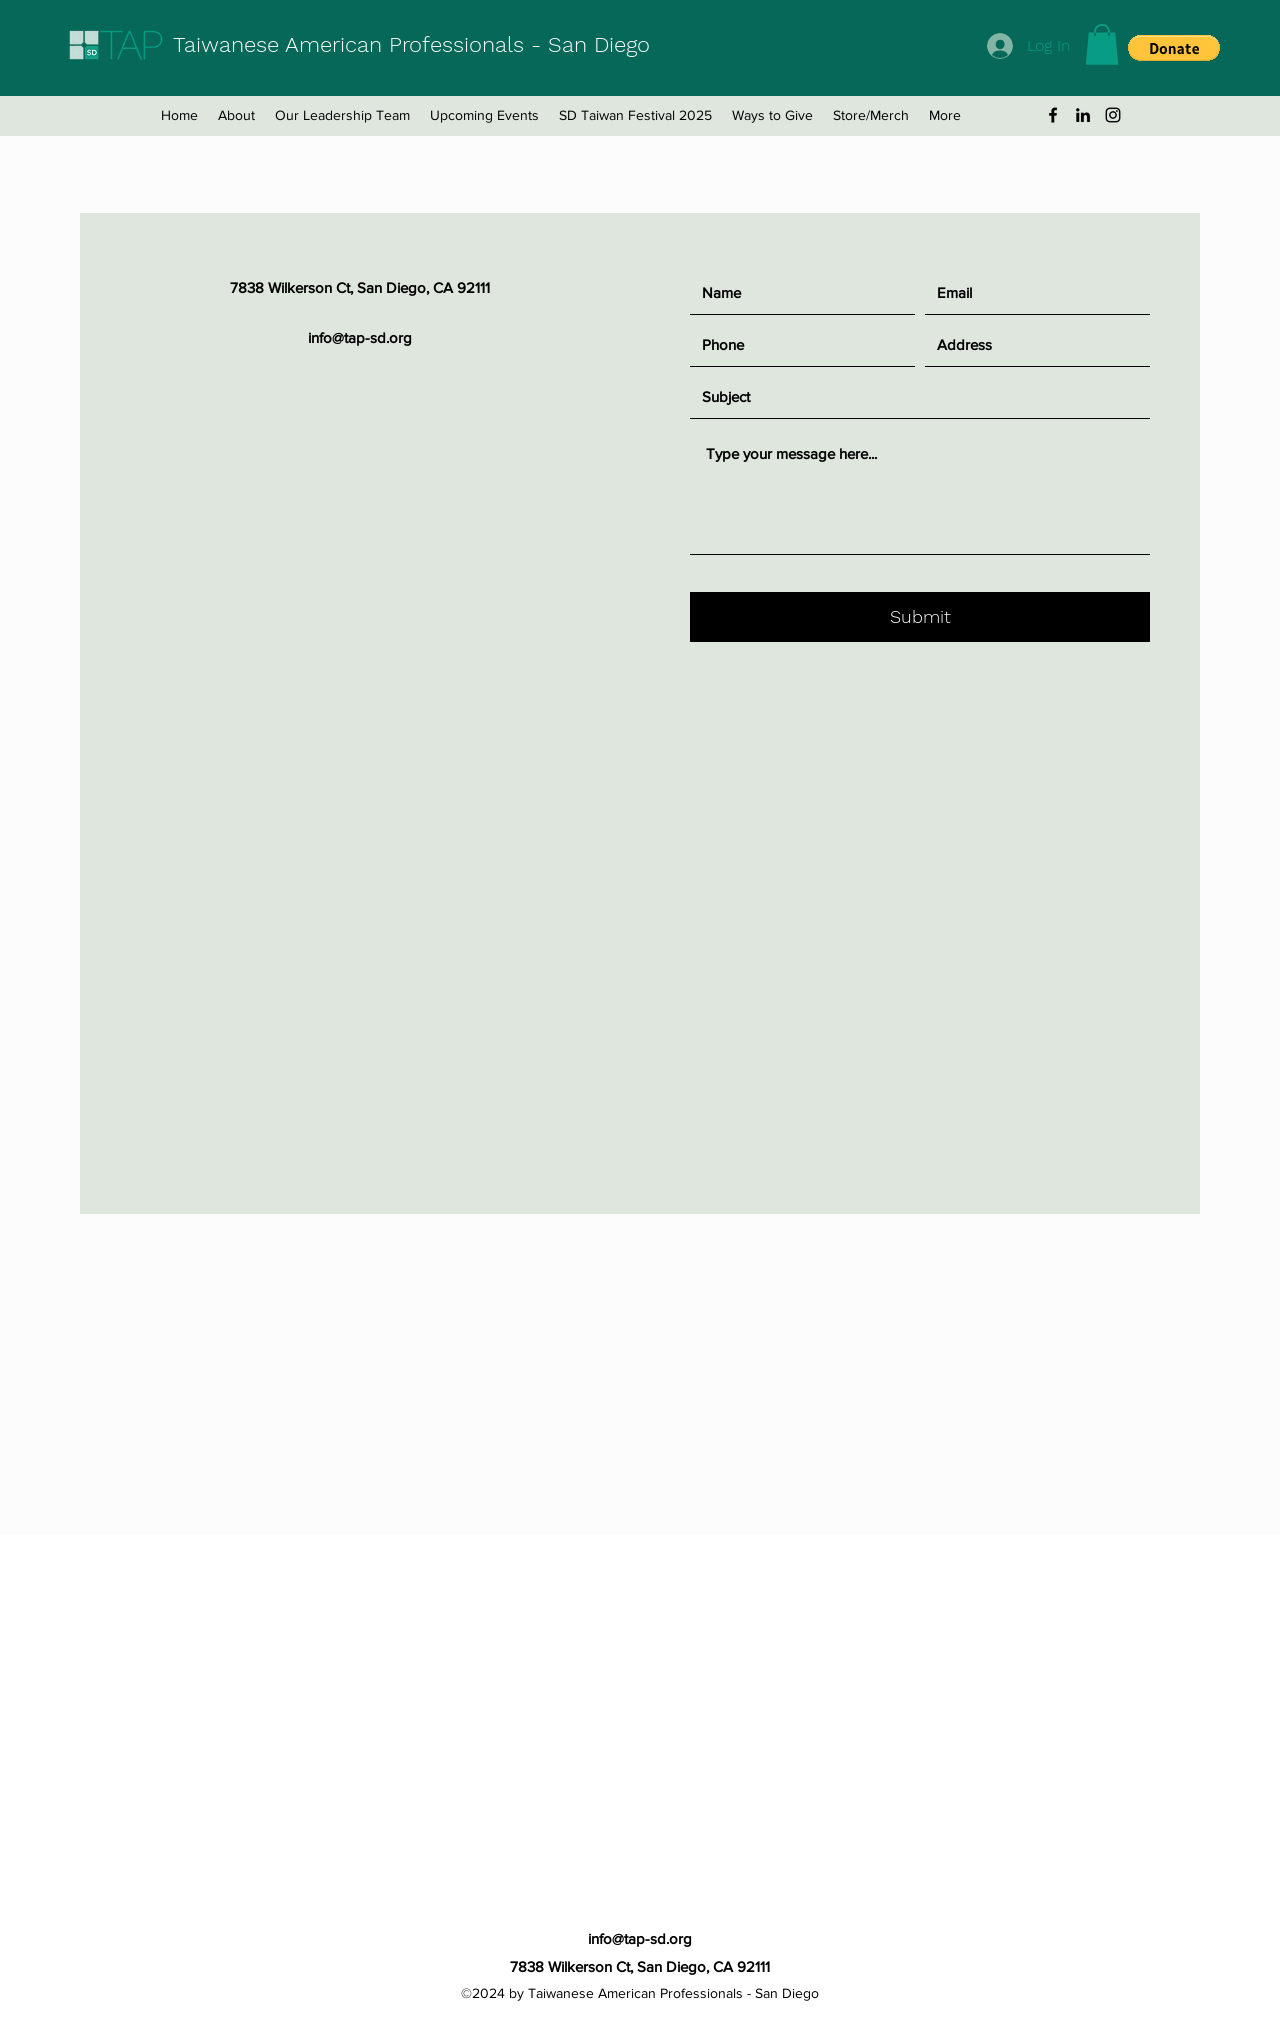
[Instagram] (1113, 115)
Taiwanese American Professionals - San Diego (411, 44)
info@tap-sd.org (360, 337)
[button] (1102, 44)
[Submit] (920, 617)
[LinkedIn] (1083, 115)
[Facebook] (1053, 115)
